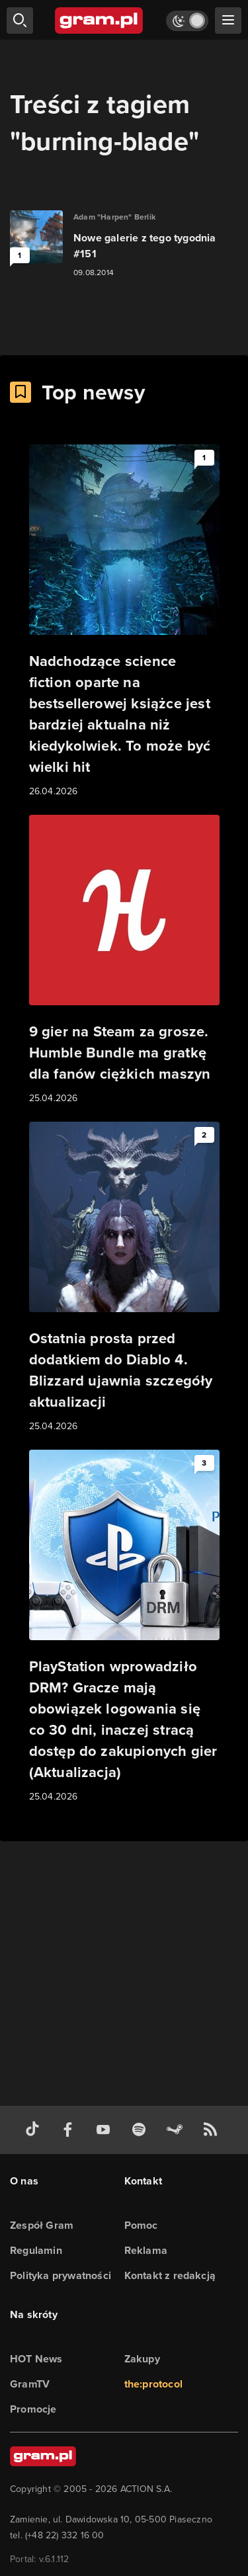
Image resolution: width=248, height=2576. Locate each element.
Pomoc (141, 2225)
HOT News (36, 2358)
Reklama (145, 2250)
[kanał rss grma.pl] (213, 2130)
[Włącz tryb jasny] (187, 21)
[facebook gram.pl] (70, 2130)
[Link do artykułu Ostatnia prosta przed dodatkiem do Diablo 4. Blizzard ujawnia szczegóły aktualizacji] (124, 1278)
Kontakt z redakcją (170, 2275)
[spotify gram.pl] (141, 2130)
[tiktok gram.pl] (35, 2130)
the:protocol (153, 2383)
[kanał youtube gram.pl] (105, 2130)
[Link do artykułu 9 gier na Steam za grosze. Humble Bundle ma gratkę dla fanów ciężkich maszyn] (124, 960)
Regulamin (36, 2250)
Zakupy (142, 2358)
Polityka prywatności (60, 2275)
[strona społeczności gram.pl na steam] (177, 2130)
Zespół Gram (41, 2225)
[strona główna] (99, 20)
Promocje (33, 2409)
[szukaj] (20, 20)
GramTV (30, 2383)
